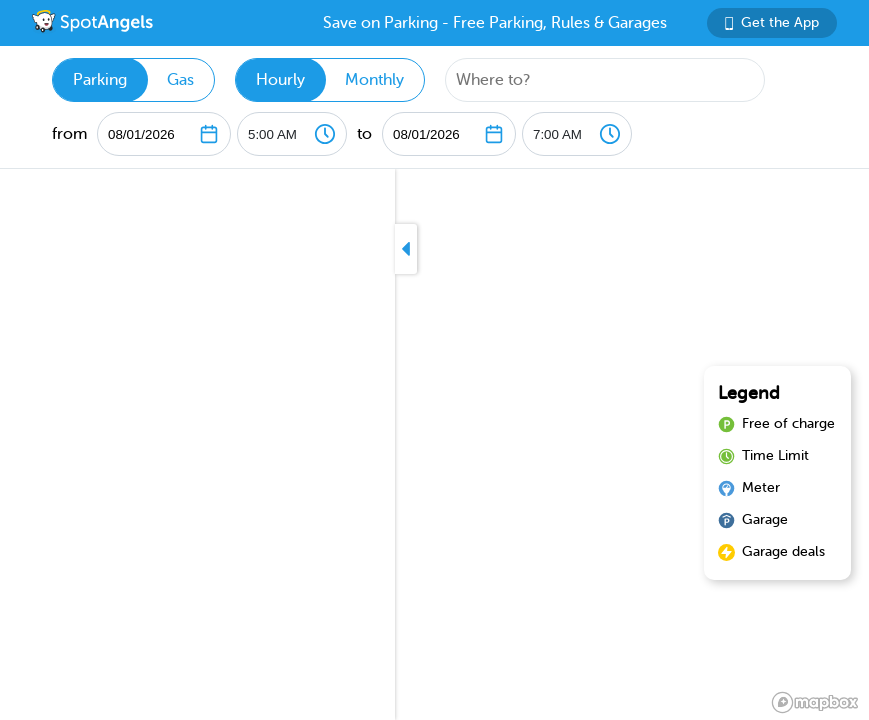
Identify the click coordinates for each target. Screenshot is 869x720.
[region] (434, 444)
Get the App (772, 22)
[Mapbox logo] (815, 702)
